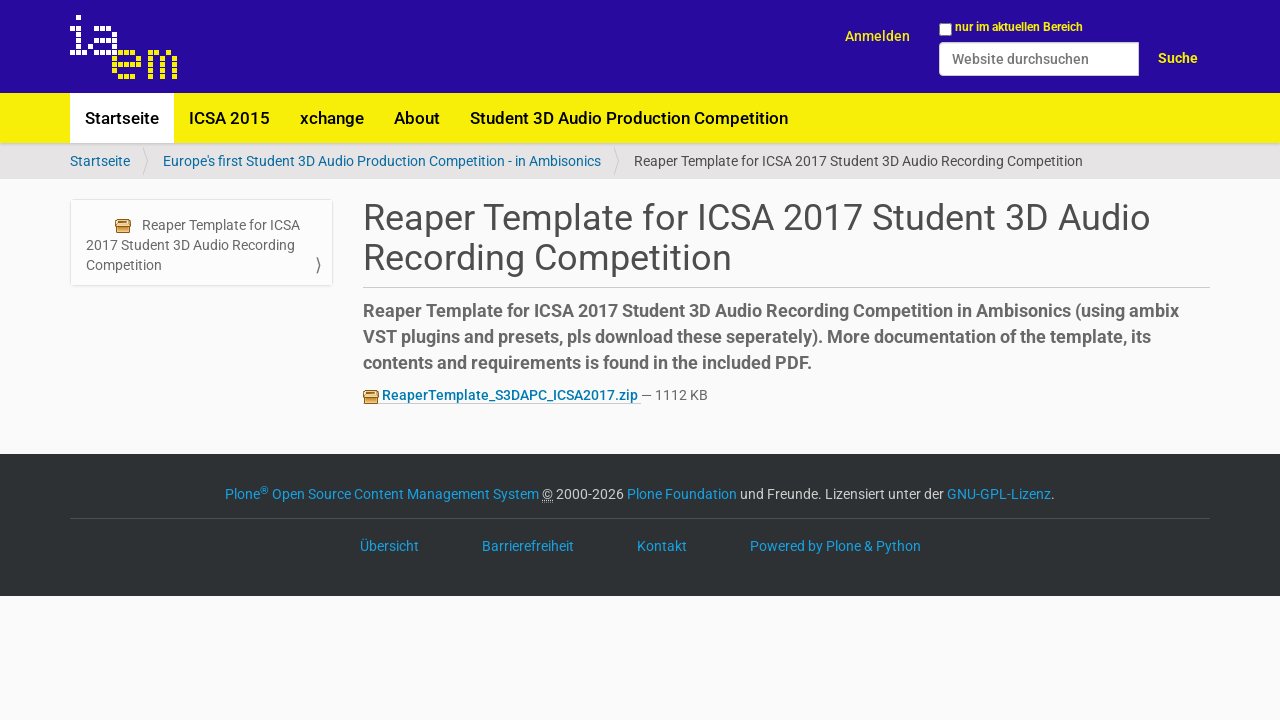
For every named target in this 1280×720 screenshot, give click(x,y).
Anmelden (877, 36)
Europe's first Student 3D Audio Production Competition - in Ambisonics (382, 161)
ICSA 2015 (229, 118)
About (417, 118)
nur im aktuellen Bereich (1019, 27)
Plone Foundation (682, 494)
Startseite (122, 118)
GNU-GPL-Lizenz (999, 494)
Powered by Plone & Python (835, 546)
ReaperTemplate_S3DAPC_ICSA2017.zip (502, 395)
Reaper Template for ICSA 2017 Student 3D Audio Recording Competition (193, 245)
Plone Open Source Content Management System (382, 494)
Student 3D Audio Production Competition (629, 118)
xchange (332, 118)
